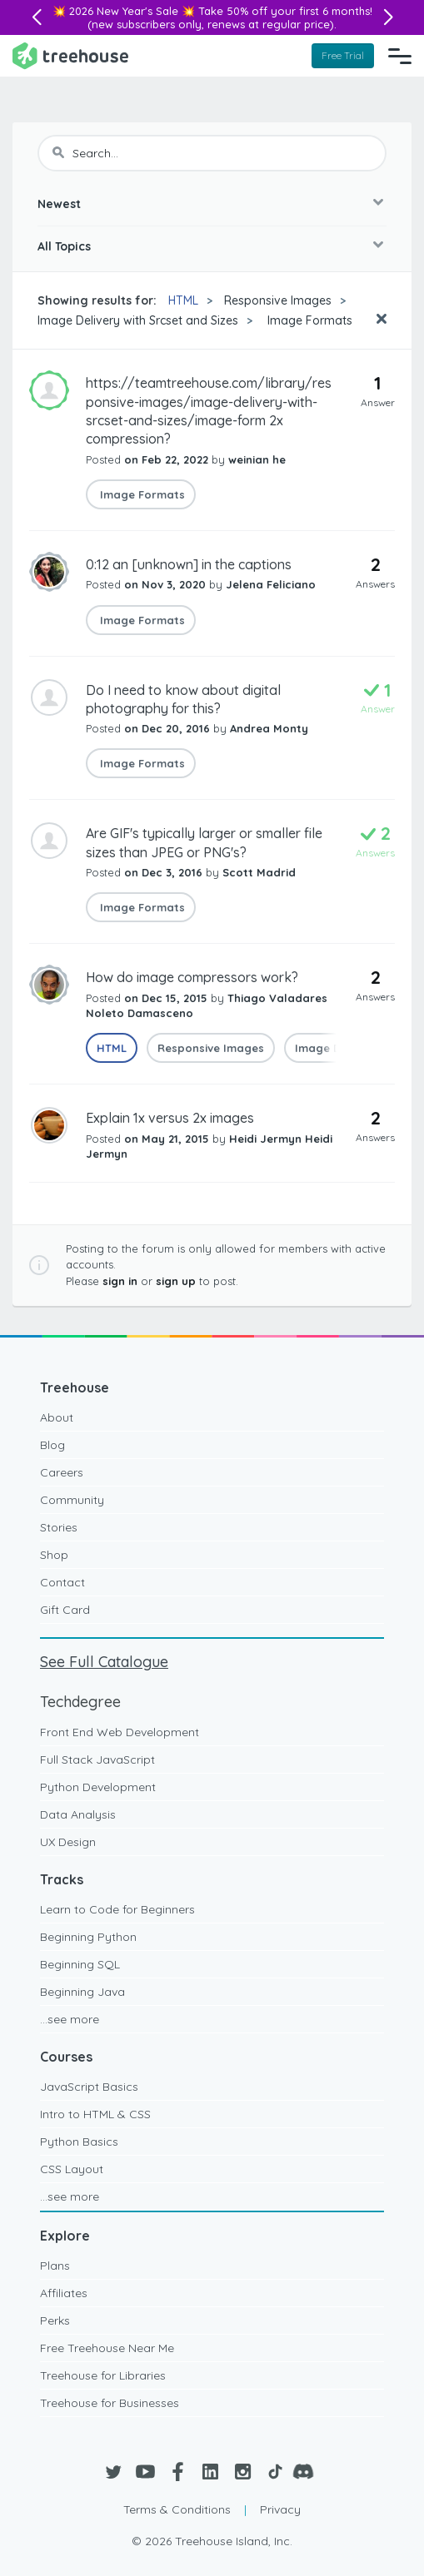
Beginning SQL (80, 1964)
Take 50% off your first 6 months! (285, 10)
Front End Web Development (119, 1732)
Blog (52, 1444)
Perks (55, 2320)
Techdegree (80, 1701)
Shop (54, 1554)
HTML (183, 300)
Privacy (280, 2509)
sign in (119, 1281)
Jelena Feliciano (271, 584)
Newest (59, 203)
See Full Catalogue (104, 1661)
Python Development (98, 1786)
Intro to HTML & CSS (95, 2114)
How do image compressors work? (192, 977)
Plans (55, 2265)
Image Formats (308, 320)
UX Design (68, 1841)
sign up (176, 1281)
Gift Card (65, 1609)
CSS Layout (71, 2169)
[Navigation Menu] (400, 55)
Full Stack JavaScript (97, 1759)
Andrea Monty (269, 728)
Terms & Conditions (177, 2509)
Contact (62, 1582)
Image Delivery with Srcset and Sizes (137, 320)
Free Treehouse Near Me (107, 2347)
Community (72, 1499)
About (56, 1417)
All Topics (64, 246)
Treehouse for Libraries (103, 2375)
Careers (61, 1472)
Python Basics (79, 2141)
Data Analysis (78, 1814)
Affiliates (63, 2293)
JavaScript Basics (89, 2086)
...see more (69, 2019)
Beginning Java (82, 1991)
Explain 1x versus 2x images (170, 1117)
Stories (58, 1527)
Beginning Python (88, 1936)
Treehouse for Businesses (109, 2402)
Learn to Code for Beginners (117, 1909)
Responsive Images (278, 300)
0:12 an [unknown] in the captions (189, 564)
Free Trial (343, 55)
